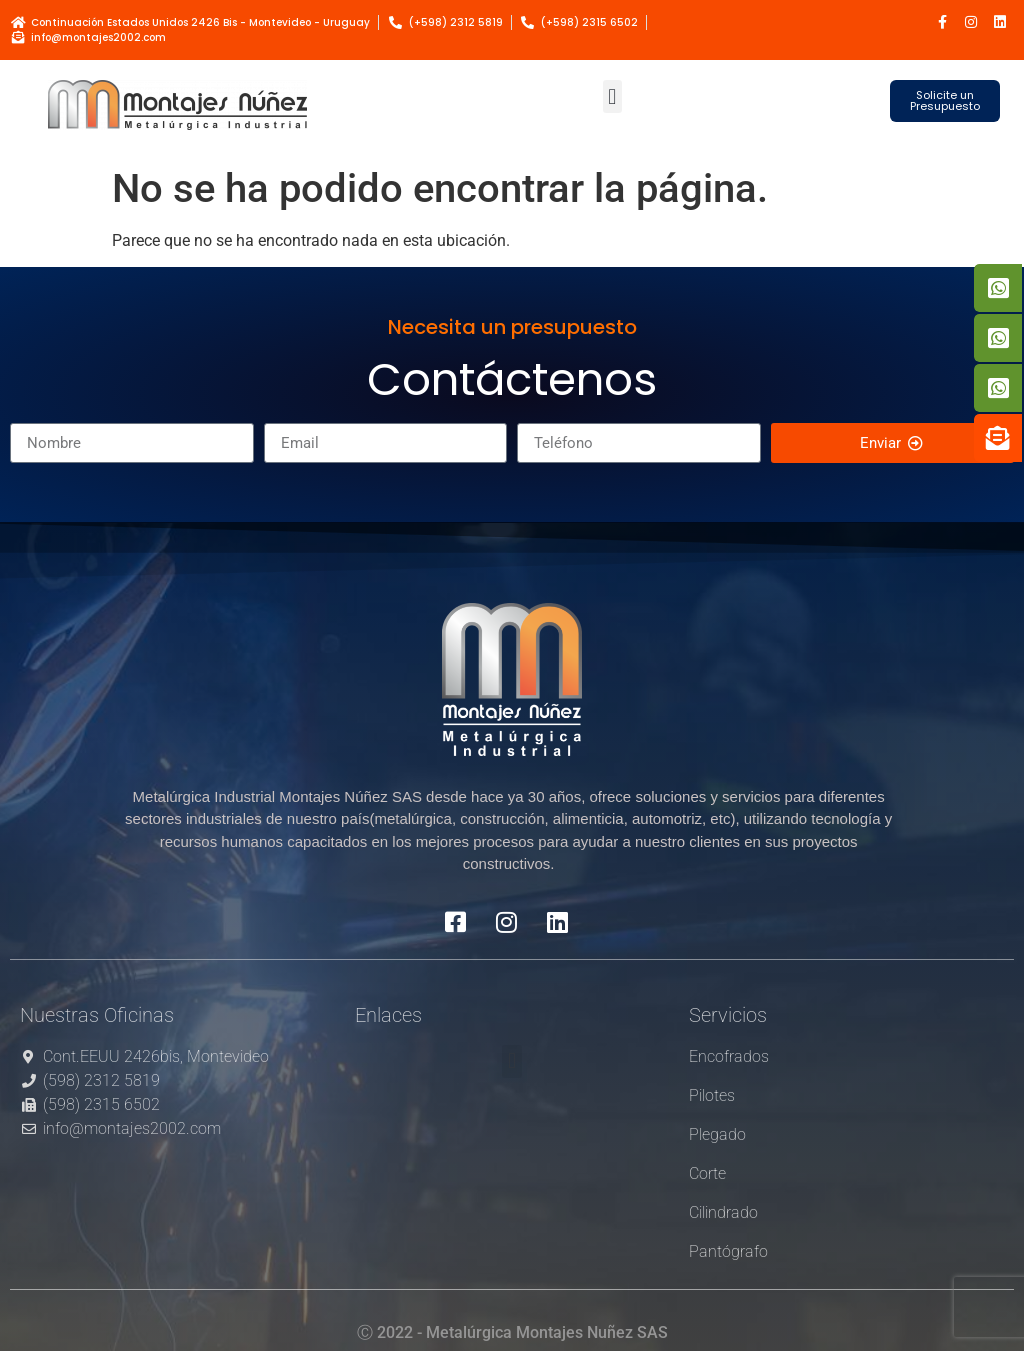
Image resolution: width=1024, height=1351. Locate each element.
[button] (612, 96)
